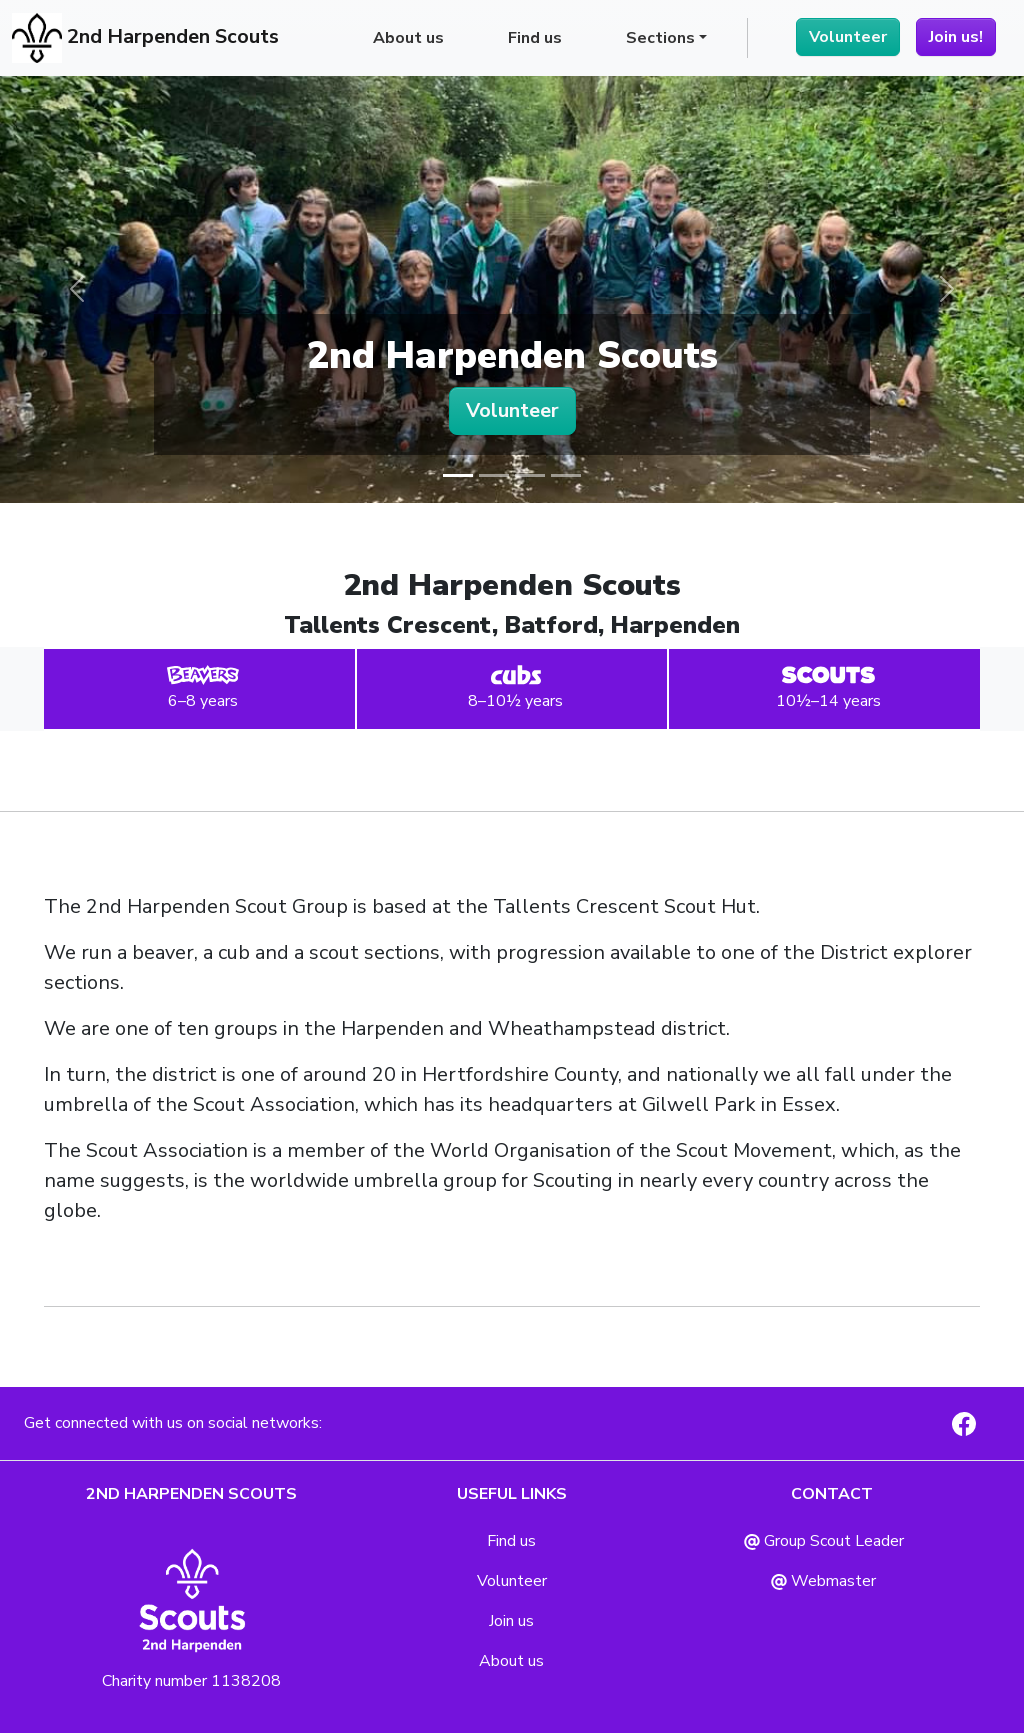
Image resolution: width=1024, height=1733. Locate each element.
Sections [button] (660, 38)
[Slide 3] (530, 475)
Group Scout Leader (824, 1541)
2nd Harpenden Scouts (145, 38)
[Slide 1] (458, 475)
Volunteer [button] (512, 410)
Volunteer (848, 37)
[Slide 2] (494, 475)
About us (408, 38)
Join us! (956, 37)
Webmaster (823, 1581)
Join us (511, 1621)
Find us (535, 38)
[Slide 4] (566, 475)
